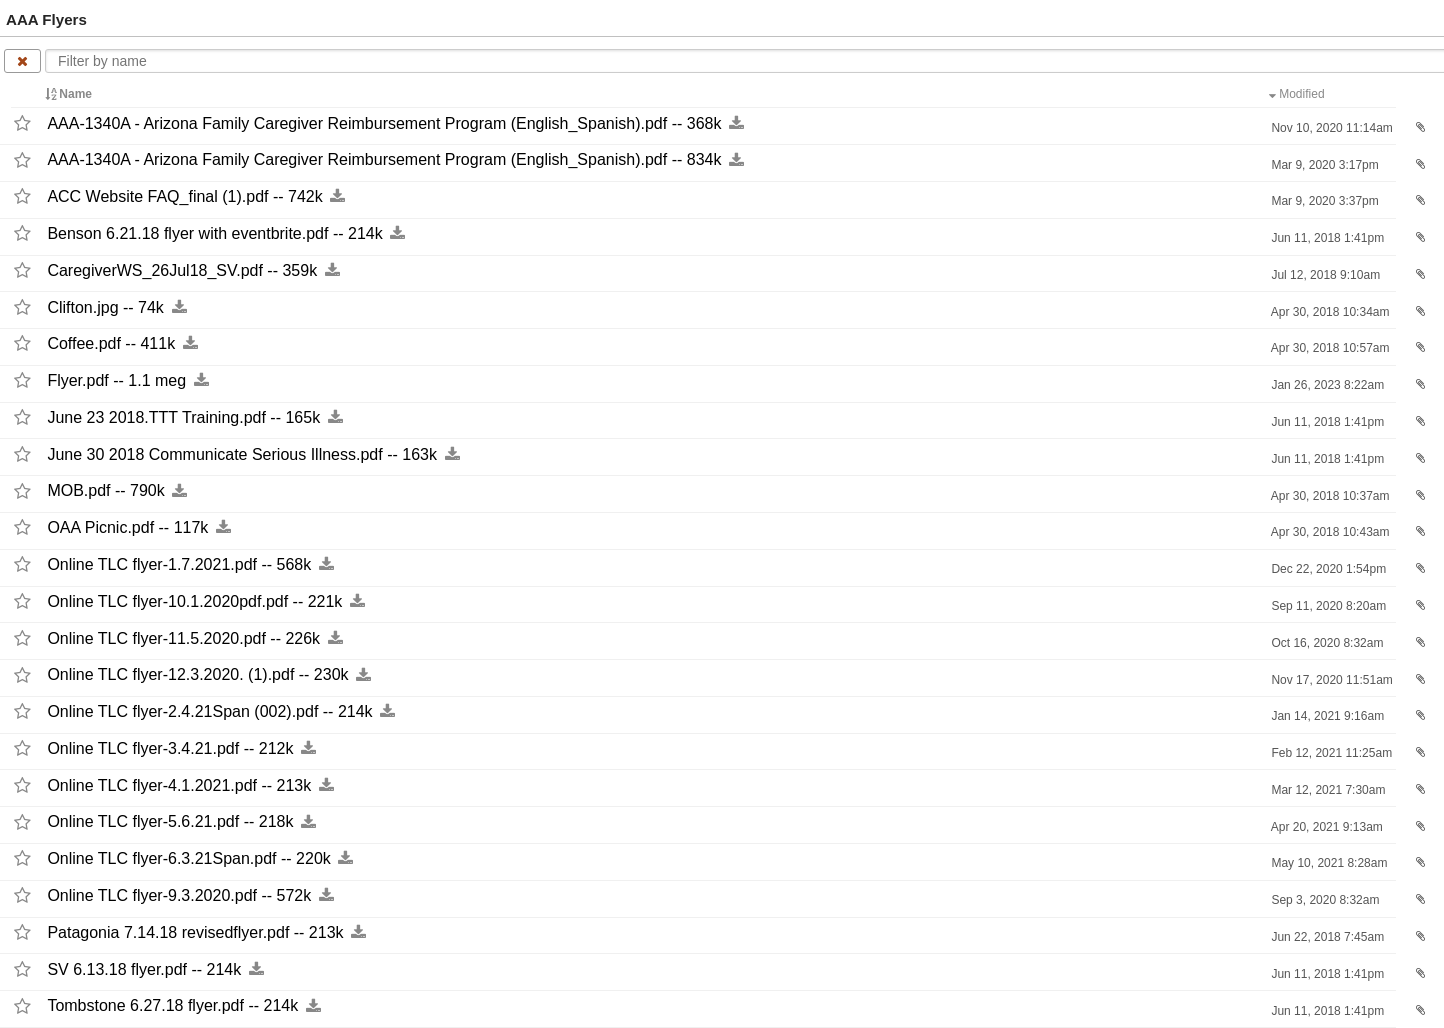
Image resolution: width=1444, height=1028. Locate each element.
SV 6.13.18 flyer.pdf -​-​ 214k (144, 969)
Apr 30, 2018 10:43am (1328, 532)
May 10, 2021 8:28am (1327, 863)
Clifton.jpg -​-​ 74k (105, 307)
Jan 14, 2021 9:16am (1326, 716)
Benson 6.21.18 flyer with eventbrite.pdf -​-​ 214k (214, 233)
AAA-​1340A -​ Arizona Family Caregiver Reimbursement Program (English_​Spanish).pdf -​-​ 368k (384, 123)
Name (70, 94)
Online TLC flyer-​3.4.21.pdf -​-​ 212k (170, 748)
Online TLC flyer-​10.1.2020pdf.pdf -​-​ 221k (194, 601)
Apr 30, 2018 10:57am (1328, 348)
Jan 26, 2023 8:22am (1326, 385)
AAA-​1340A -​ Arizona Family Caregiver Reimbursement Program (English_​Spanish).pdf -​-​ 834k (384, 160)
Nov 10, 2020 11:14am (1330, 128)
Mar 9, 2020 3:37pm (1323, 201)
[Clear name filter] (22, 61)
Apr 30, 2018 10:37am (1328, 496)
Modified (1298, 94)
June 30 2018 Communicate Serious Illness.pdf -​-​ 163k (242, 454)
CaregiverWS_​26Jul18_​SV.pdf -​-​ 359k (182, 270)
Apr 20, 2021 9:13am (1325, 827)
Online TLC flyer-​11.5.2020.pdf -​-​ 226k (183, 638)
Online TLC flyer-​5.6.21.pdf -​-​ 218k (170, 822)
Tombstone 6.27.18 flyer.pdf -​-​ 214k (172, 1006)
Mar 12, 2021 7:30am (1326, 790)
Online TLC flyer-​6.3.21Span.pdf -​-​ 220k (188, 858)
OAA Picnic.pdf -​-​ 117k (127, 527)
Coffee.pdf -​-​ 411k (111, 343)
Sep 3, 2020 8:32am (1323, 900)
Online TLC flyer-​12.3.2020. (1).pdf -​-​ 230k (197, 675)
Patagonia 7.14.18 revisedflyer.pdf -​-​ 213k (195, 932)
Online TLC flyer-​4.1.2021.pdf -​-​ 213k (179, 785)
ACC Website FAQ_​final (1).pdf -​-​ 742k (184, 196)
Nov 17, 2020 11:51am (1330, 680)
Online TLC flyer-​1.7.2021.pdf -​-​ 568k (179, 564)
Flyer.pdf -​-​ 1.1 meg (116, 380)
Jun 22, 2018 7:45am (1326, 937)
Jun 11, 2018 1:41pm (1326, 238)
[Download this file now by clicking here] (736, 123)
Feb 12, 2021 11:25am (1330, 753)
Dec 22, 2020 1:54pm (1327, 569)
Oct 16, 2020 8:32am (1325, 643)
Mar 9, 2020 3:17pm (1323, 165)
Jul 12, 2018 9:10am (1324, 275)
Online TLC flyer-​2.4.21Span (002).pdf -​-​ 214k (209, 711)
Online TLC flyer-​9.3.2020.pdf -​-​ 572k (179, 895)
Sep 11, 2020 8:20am (1327, 606)
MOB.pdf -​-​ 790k (105, 491)
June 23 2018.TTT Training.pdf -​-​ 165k (183, 417)
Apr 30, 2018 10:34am (1328, 312)
